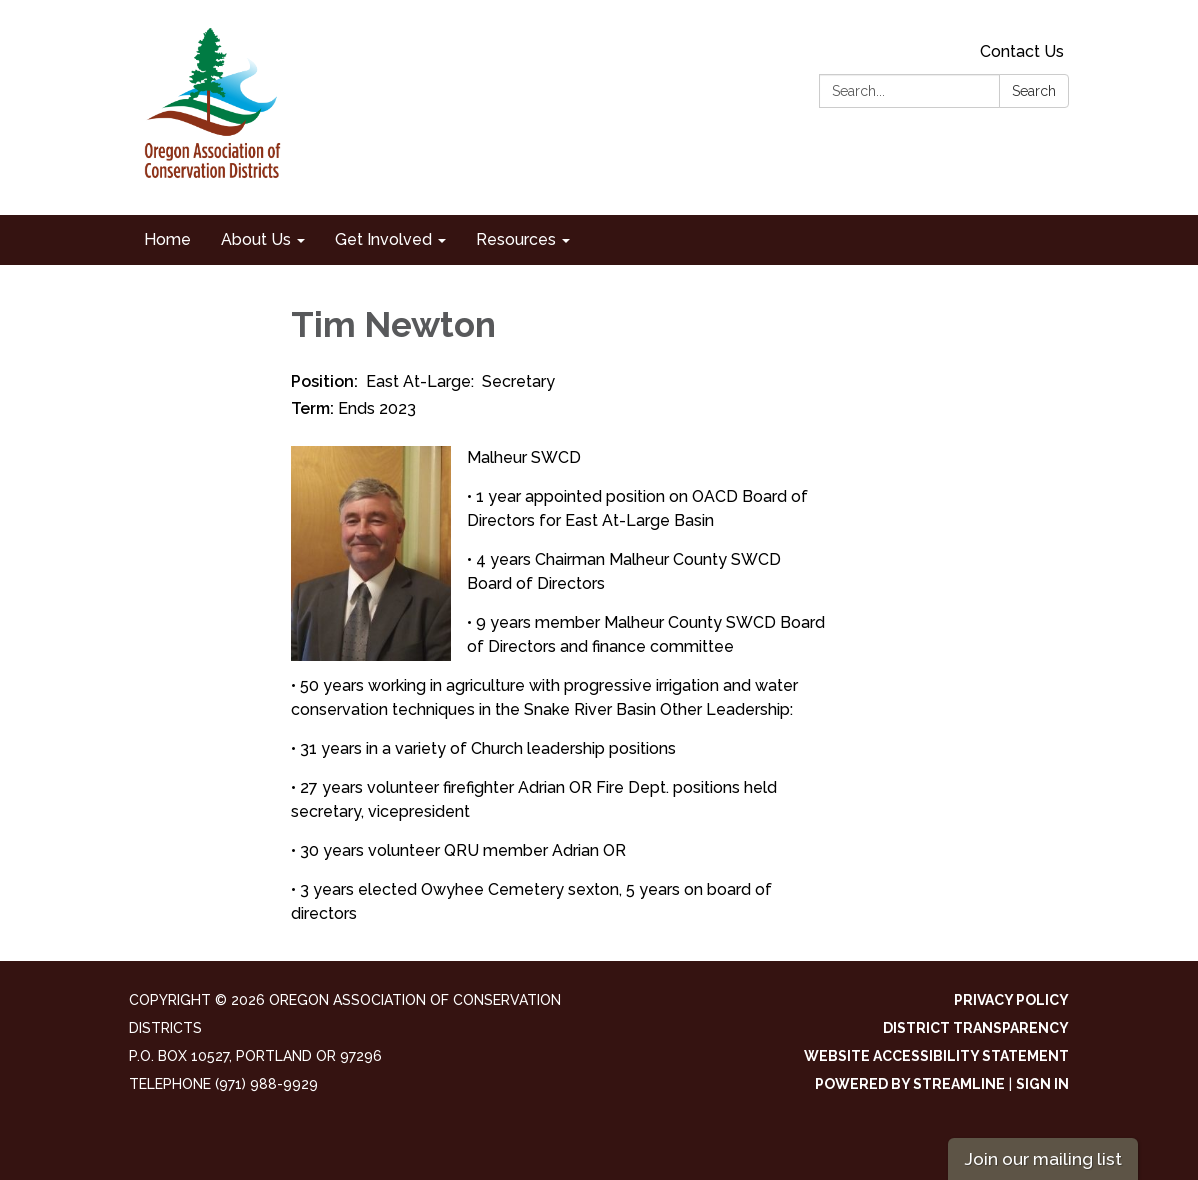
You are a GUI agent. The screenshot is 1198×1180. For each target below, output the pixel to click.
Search (1034, 91)
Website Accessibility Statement (936, 1056)
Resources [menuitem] (516, 239)
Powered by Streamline (910, 1084)
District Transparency (976, 1028)
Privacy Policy (1011, 1000)
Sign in (1042, 1084)
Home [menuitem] (167, 239)
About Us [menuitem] (256, 239)
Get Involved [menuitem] (383, 239)
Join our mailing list (1043, 1158)
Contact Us (1022, 51)
